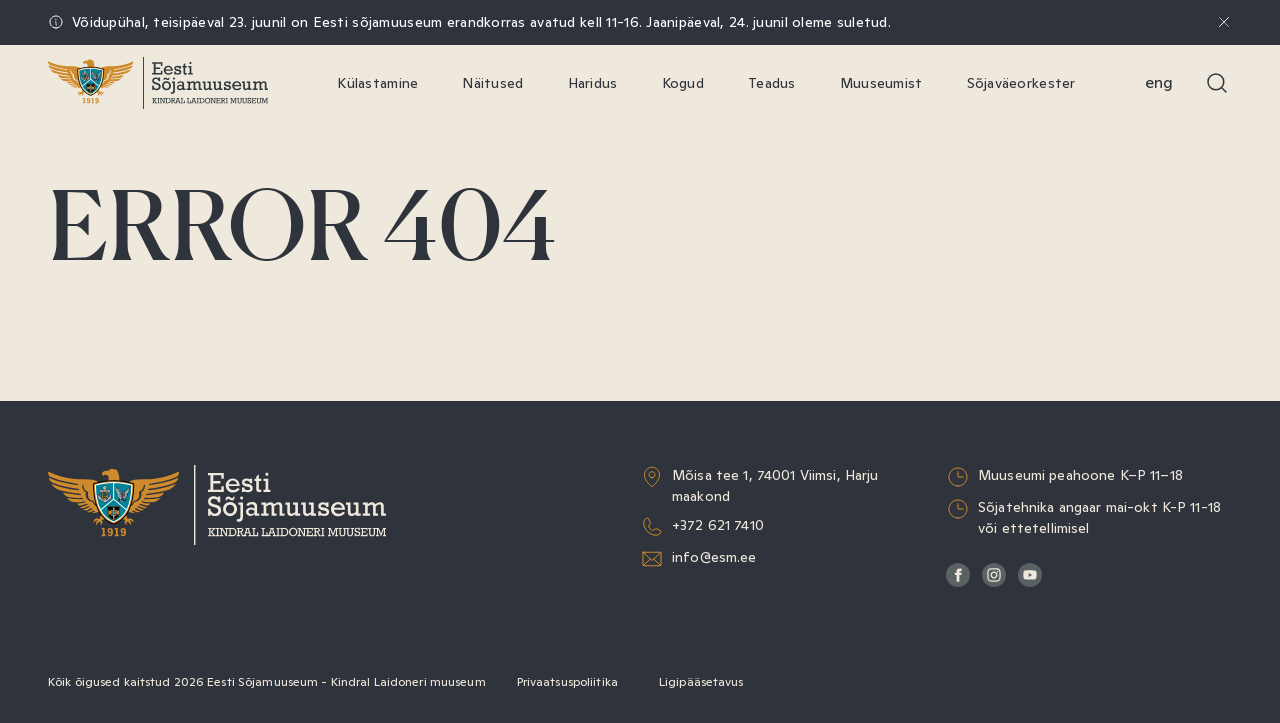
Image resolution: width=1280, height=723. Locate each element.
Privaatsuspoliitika (567, 682)
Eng (1159, 82)
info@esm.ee (714, 557)
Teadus (772, 83)
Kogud (683, 83)
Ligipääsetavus (701, 682)
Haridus (593, 83)
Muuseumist (881, 83)
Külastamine (377, 83)
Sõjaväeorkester (1021, 83)
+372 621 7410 (718, 525)
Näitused (492, 83)
